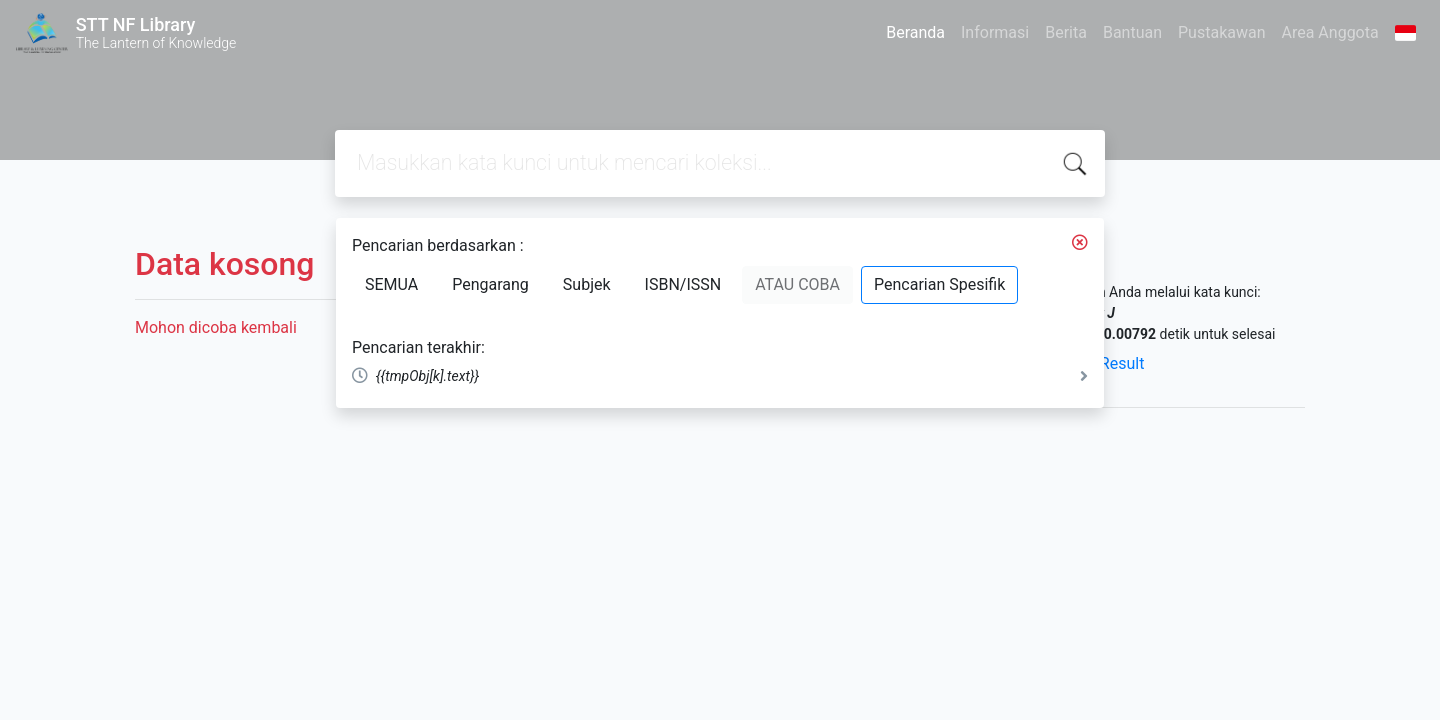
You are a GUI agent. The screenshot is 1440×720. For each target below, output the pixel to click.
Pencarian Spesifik (939, 284)
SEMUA (391, 284)
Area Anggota (1330, 32)
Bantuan (1132, 32)
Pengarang (490, 284)
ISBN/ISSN (683, 284)
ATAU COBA (797, 284)
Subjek (587, 284)
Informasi (995, 32)
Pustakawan (1221, 32)
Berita (1066, 32)
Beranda (915, 32)
